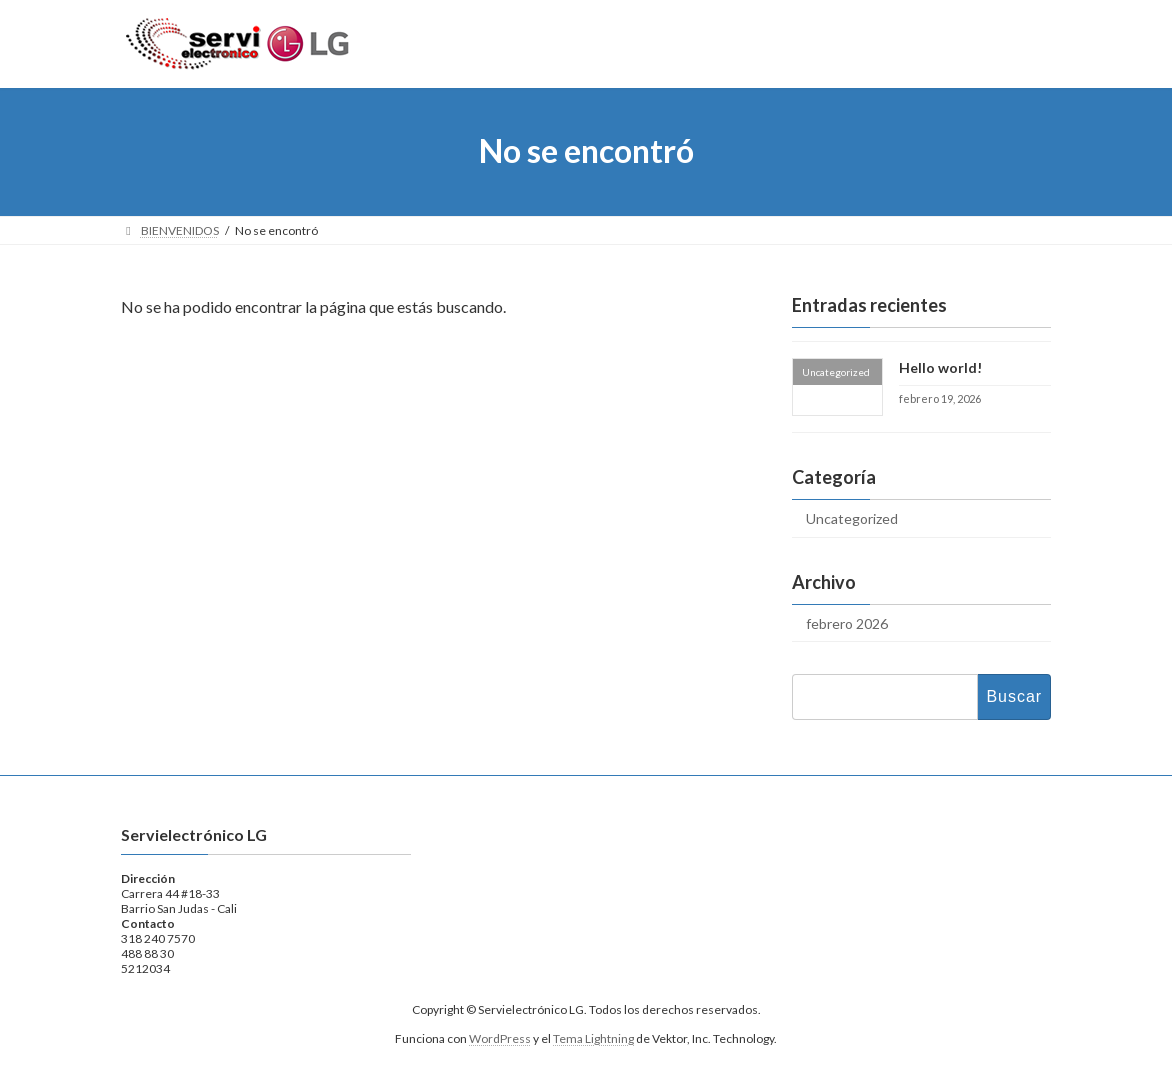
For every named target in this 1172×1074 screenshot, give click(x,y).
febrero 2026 (847, 622)
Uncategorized (852, 517)
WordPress (500, 1038)
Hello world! (940, 367)
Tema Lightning (593, 1038)
